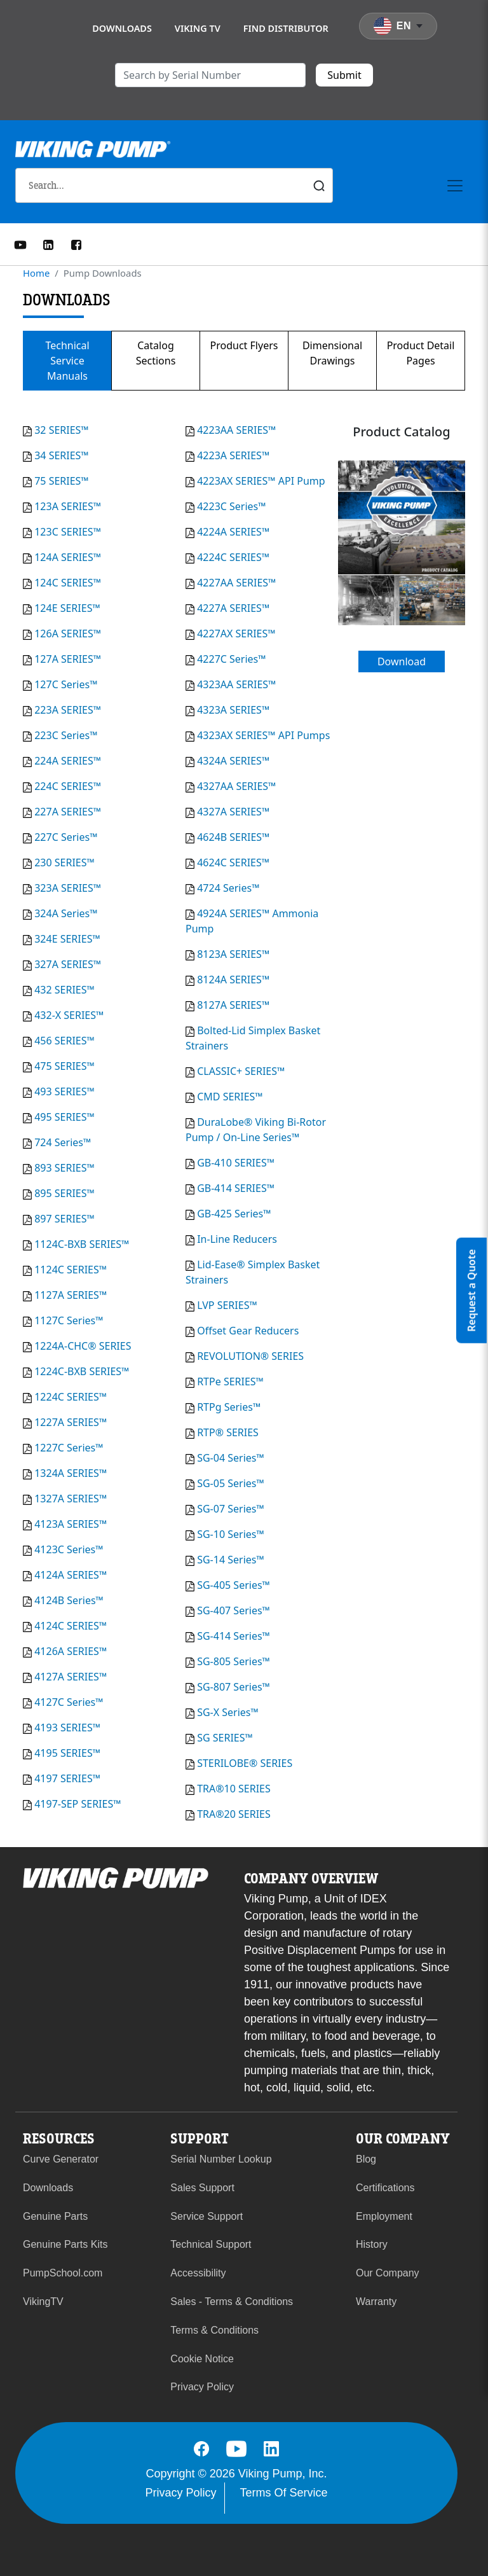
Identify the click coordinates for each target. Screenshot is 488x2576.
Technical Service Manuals (67, 360)
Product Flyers (244, 345)
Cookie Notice (202, 2358)
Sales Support (202, 2187)
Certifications (385, 2187)
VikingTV (43, 2301)
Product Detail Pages (421, 353)
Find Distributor (286, 28)
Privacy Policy (202, 2386)
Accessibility (198, 2273)
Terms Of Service (284, 2492)
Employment (384, 2216)
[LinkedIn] (48, 244)
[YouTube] (20, 244)
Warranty (376, 2301)
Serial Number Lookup (220, 2159)
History (372, 2244)
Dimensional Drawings (332, 353)
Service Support (206, 2216)
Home (36, 273)
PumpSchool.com (62, 2273)
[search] (210, 75)
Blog (366, 2159)
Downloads (122, 28)
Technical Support (210, 2244)
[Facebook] (76, 244)
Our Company (387, 2273)
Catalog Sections (156, 353)
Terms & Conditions (214, 2330)
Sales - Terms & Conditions (231, 2301)
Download (401, 661)
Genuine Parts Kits (65, 2244)
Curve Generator (60, 2159)
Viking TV (197, 28)
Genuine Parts (55, 2216)
